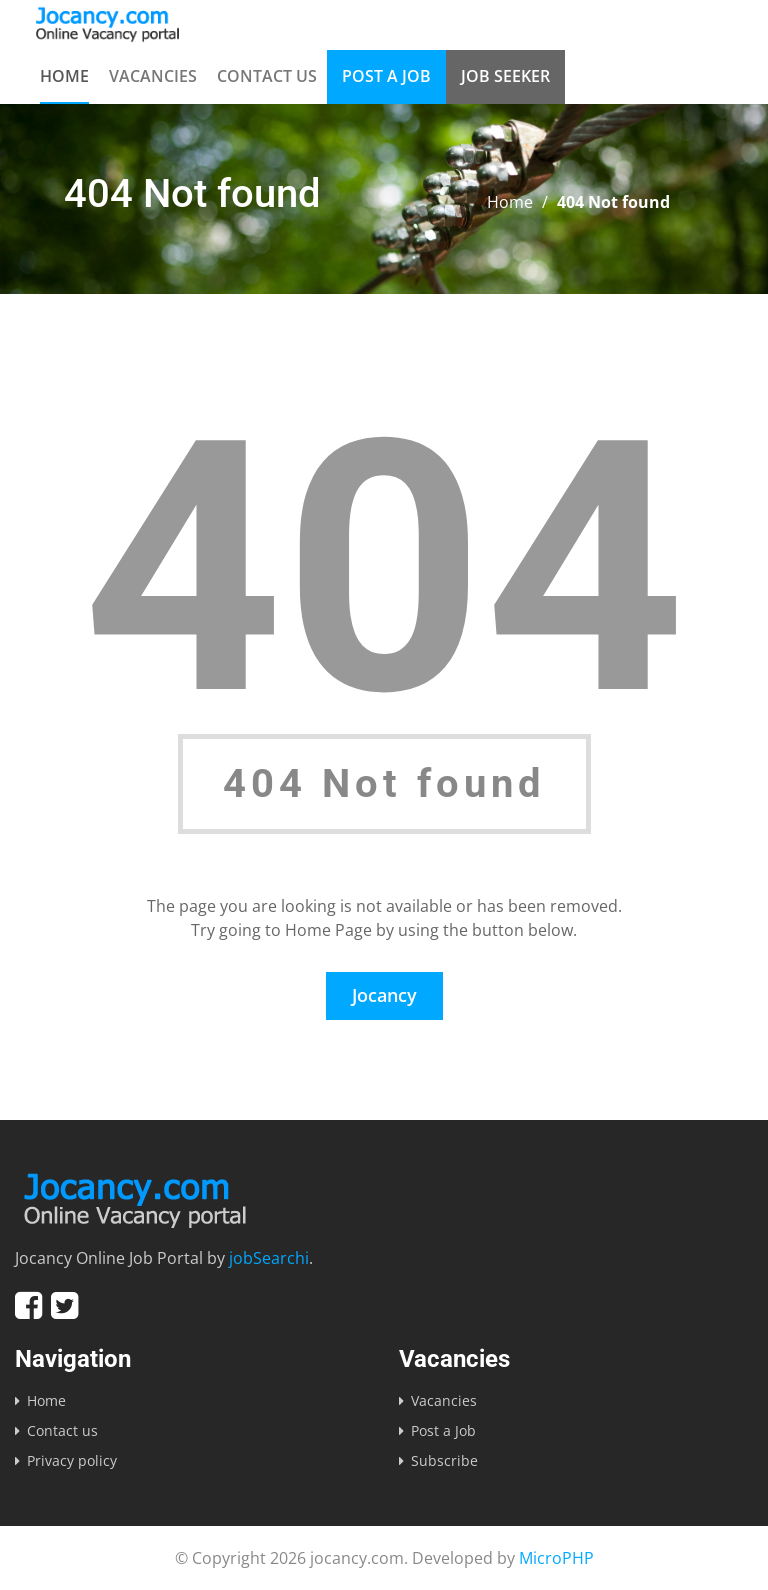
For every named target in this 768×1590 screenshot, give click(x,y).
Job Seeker (505, 76)
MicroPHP (556, 1558)
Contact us (267, 76)
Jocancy (384, 995)
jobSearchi (269, 1258)
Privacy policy (72, 1460)
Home (64, 76)
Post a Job (386, 76)
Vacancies (153, 76)
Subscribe (444, 1460)
